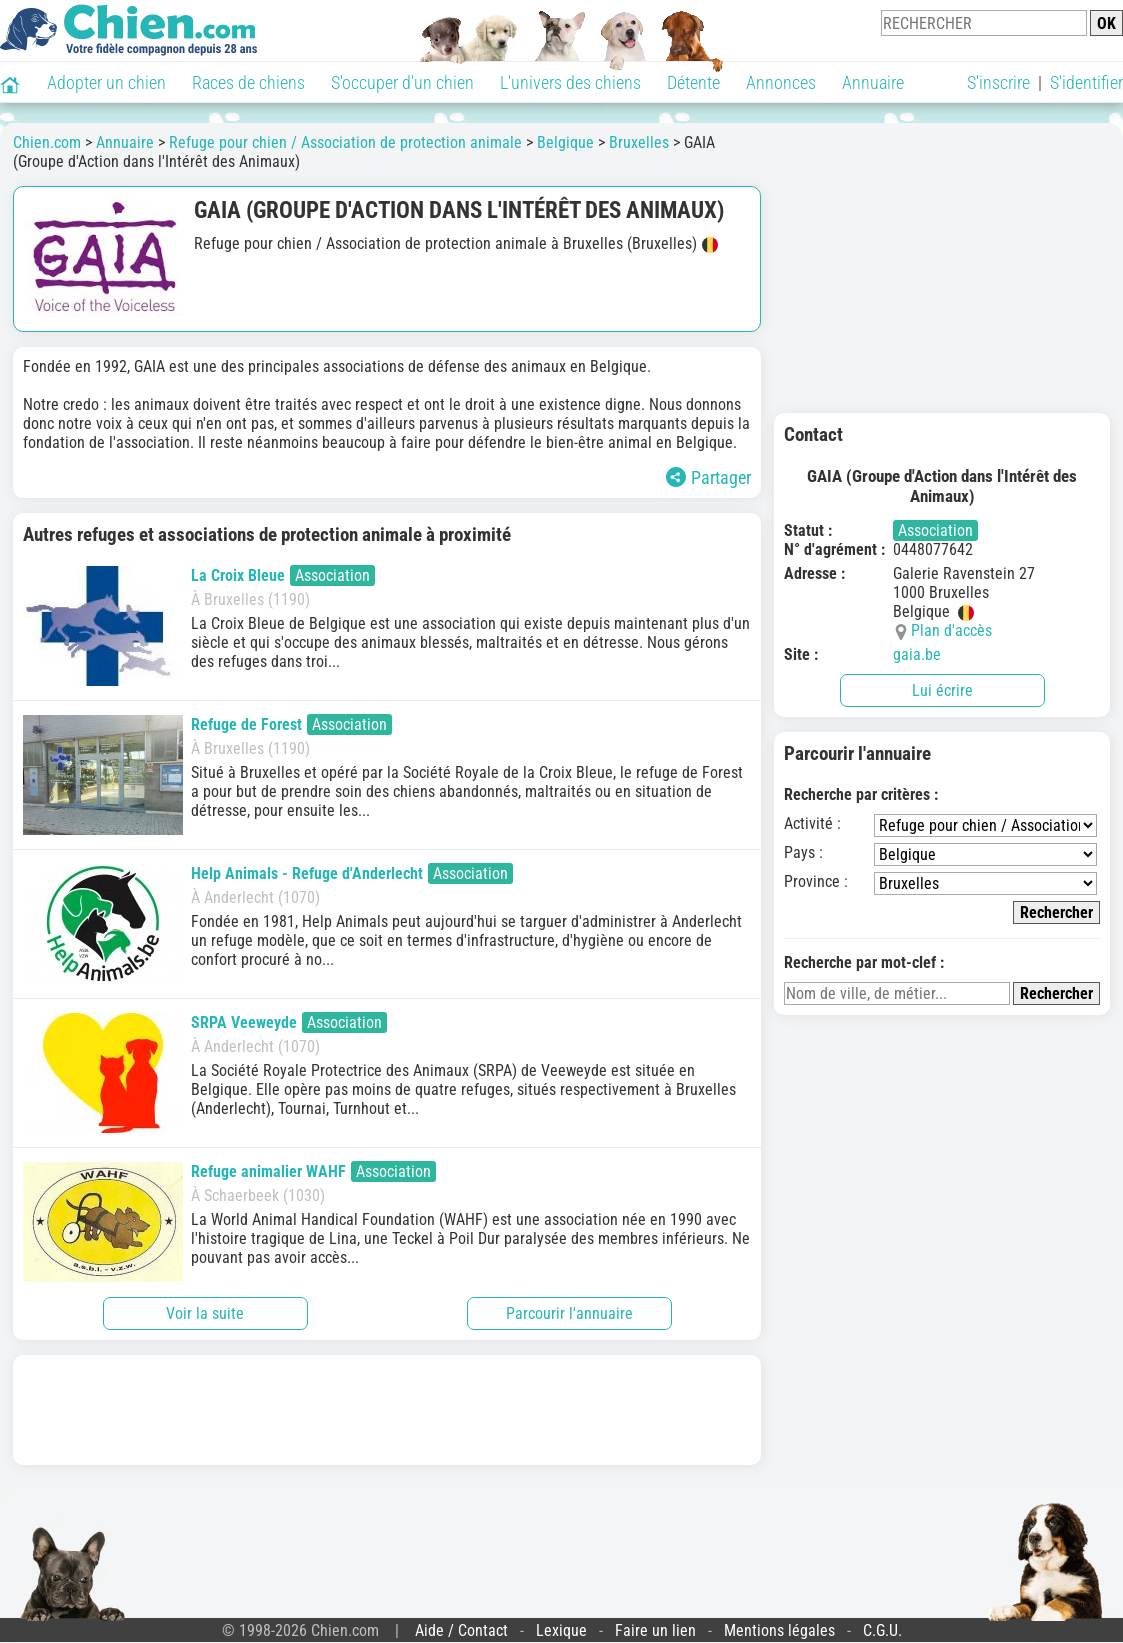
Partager (708, 477)
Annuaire (873, 82)
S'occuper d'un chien (402, 82)
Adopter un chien (106, 82)
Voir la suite (205, 1313)
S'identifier (1086, 82)
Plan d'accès (951, 630)
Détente (693, 82)
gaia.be (917, 654)
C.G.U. (882, 1630)
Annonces (781, 82)
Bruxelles (639, 142)
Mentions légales (779, 1630)
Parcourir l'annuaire (569, 1313)
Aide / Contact (461, 1630)
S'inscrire (998, 82)
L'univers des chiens (570, 82)
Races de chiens (248, 82)
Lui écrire (942, 690)
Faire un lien (655, 1630)
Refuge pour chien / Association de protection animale (345, 142)
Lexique (561, 1630)
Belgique (565, 142)
